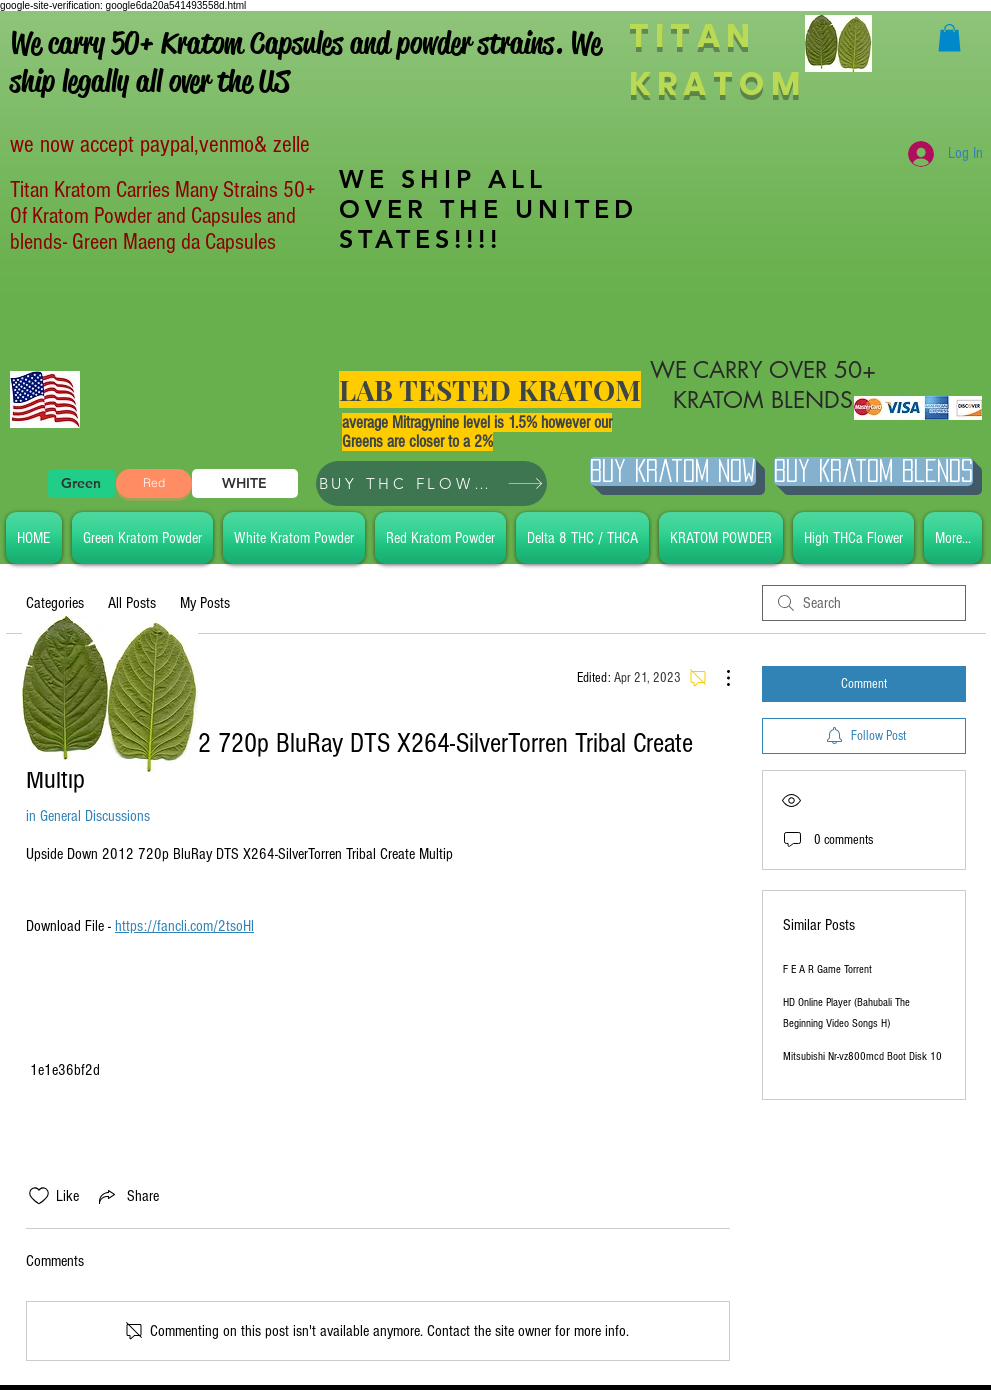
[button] (949, 37)
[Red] (154, 483)
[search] (864, 603)
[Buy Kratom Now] (673, 471)
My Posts (205, 603)
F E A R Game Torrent (827, 969)
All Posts (132, 603)
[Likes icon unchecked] (39, 1196)
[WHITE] (245, 483)
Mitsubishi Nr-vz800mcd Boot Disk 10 (862, 1056)
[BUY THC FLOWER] (431, 483)
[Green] (81, 483)
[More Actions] (718, 678)
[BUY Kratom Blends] (873, 471)
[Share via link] (127, 1196)
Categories (55, 603)
